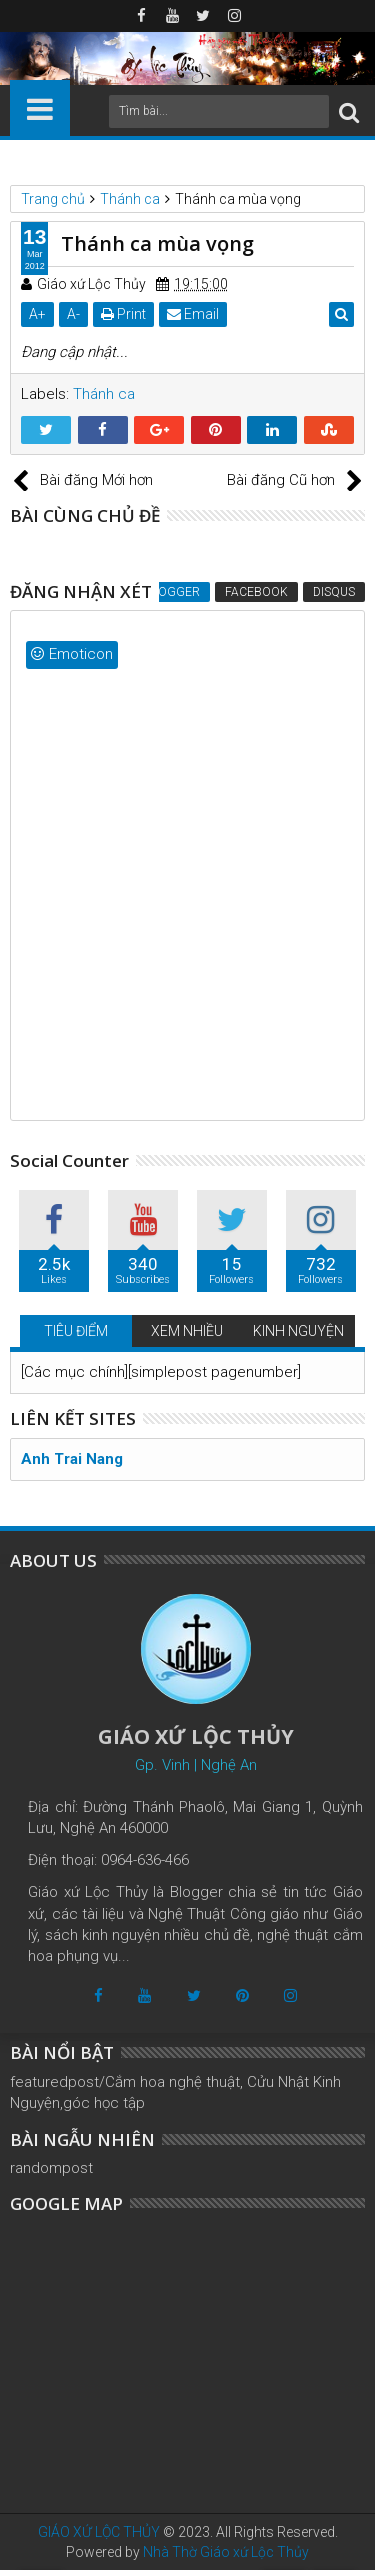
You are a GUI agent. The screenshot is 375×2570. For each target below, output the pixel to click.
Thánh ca (104, 394)
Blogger (172, 592)
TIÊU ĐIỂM (76, 1331)
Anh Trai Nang (72, 1459)
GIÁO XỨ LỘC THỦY (99, 2532)
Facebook (256, 592)
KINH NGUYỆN (298, 1331)
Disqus (334, 592)
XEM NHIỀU (187, 1331)
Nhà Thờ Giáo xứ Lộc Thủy (226, 2552)
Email (193, 314)
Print (123, 314)
